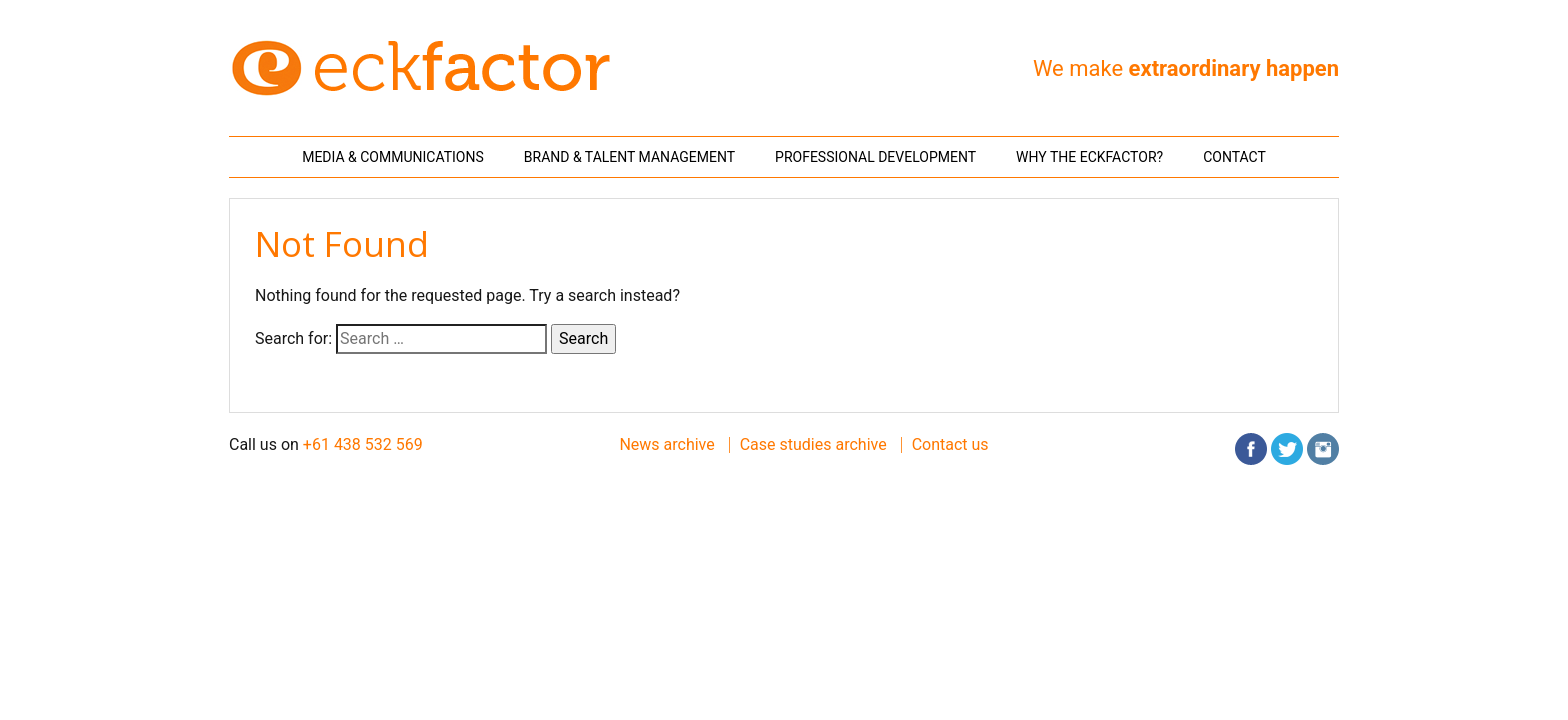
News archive (666, 445)
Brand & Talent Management (629, 157)
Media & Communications (393, 157)
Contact (1234, 157)
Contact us (950, 445)
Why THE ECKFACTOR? (1089, 157)
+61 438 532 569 (363, 444)
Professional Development (875, 157)
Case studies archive (813, 445)
